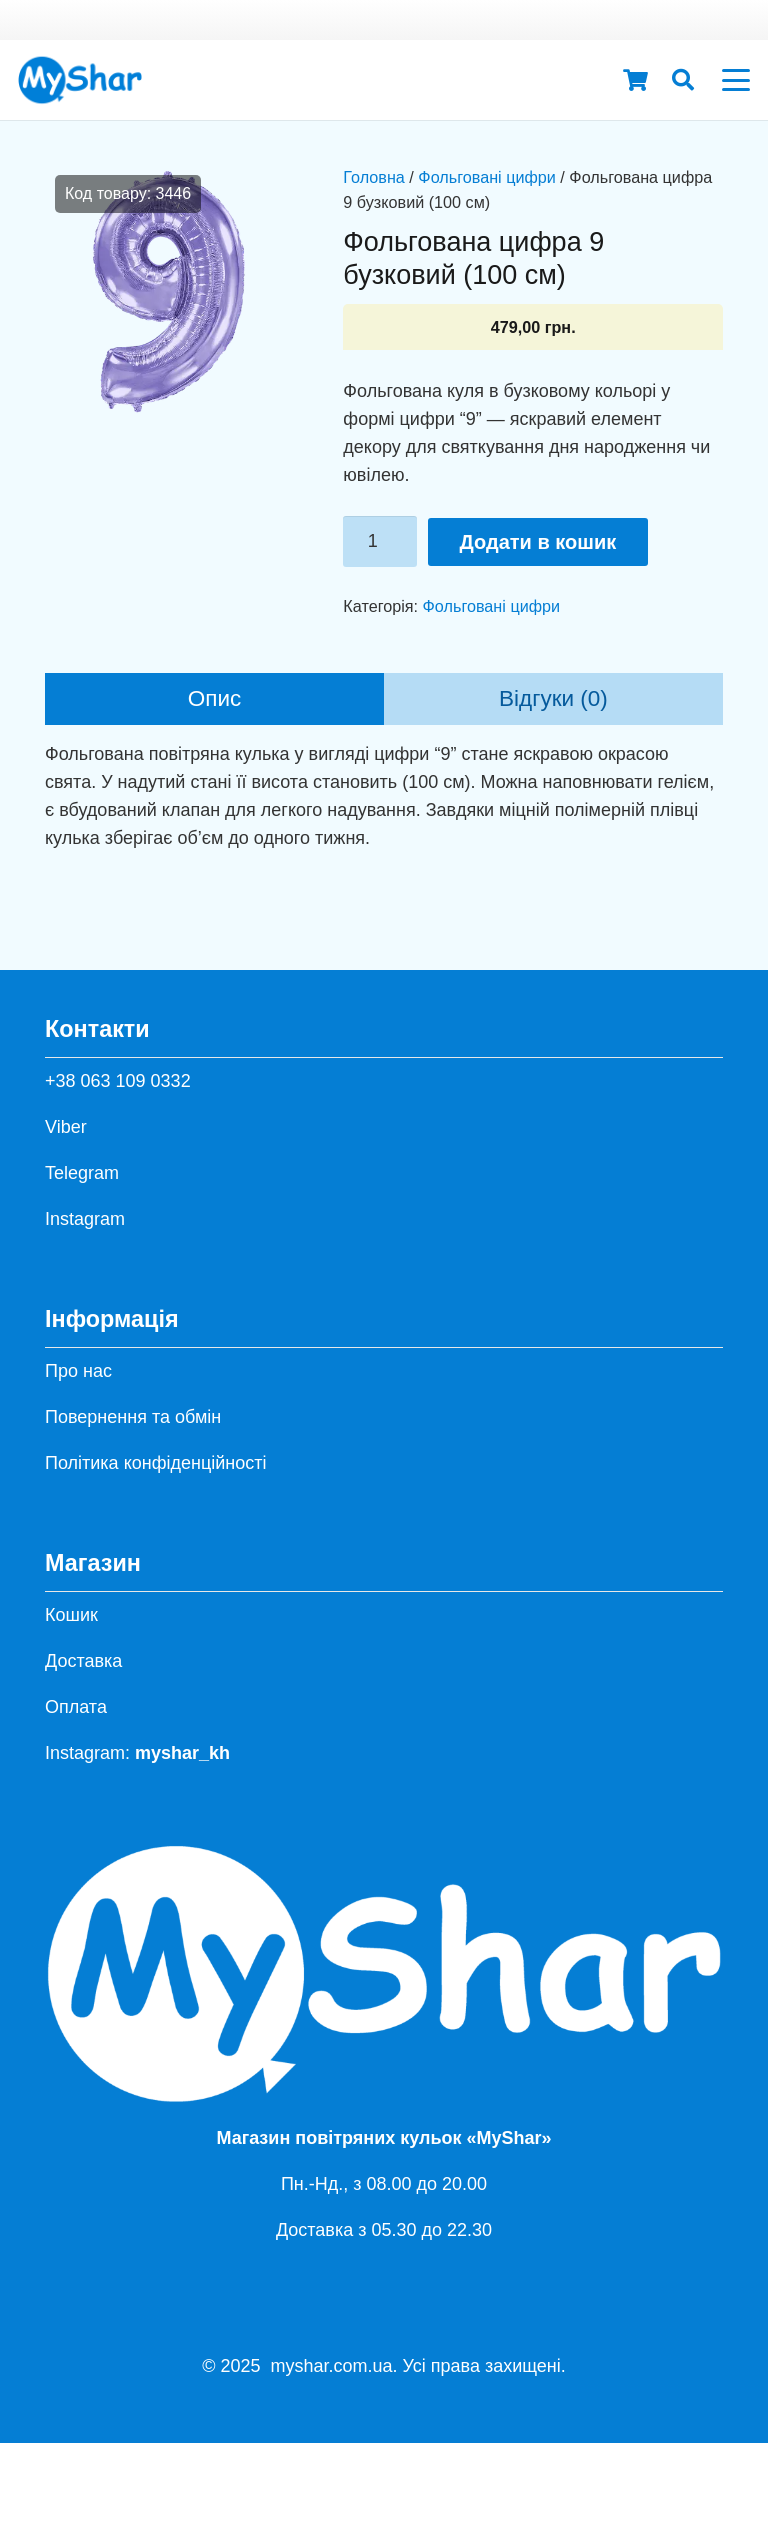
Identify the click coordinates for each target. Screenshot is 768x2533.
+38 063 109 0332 (118, 1081)
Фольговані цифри (487, 177)
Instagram (85, 1219)
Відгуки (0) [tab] (553, 698)
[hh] (80, 80)
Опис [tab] (215, 698)
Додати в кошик (538, 542)
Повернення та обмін (133, 1417)
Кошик (71, 1615)
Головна (374, 177)
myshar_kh (182, 1753)
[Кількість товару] (380, 541)
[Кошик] (635, 80)
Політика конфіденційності (155, 1463)
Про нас (78, 1371)
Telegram (82, 1173)
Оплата (76, 1707)
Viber (66, 1127)
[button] (683, 80)
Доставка (83, 1661)
